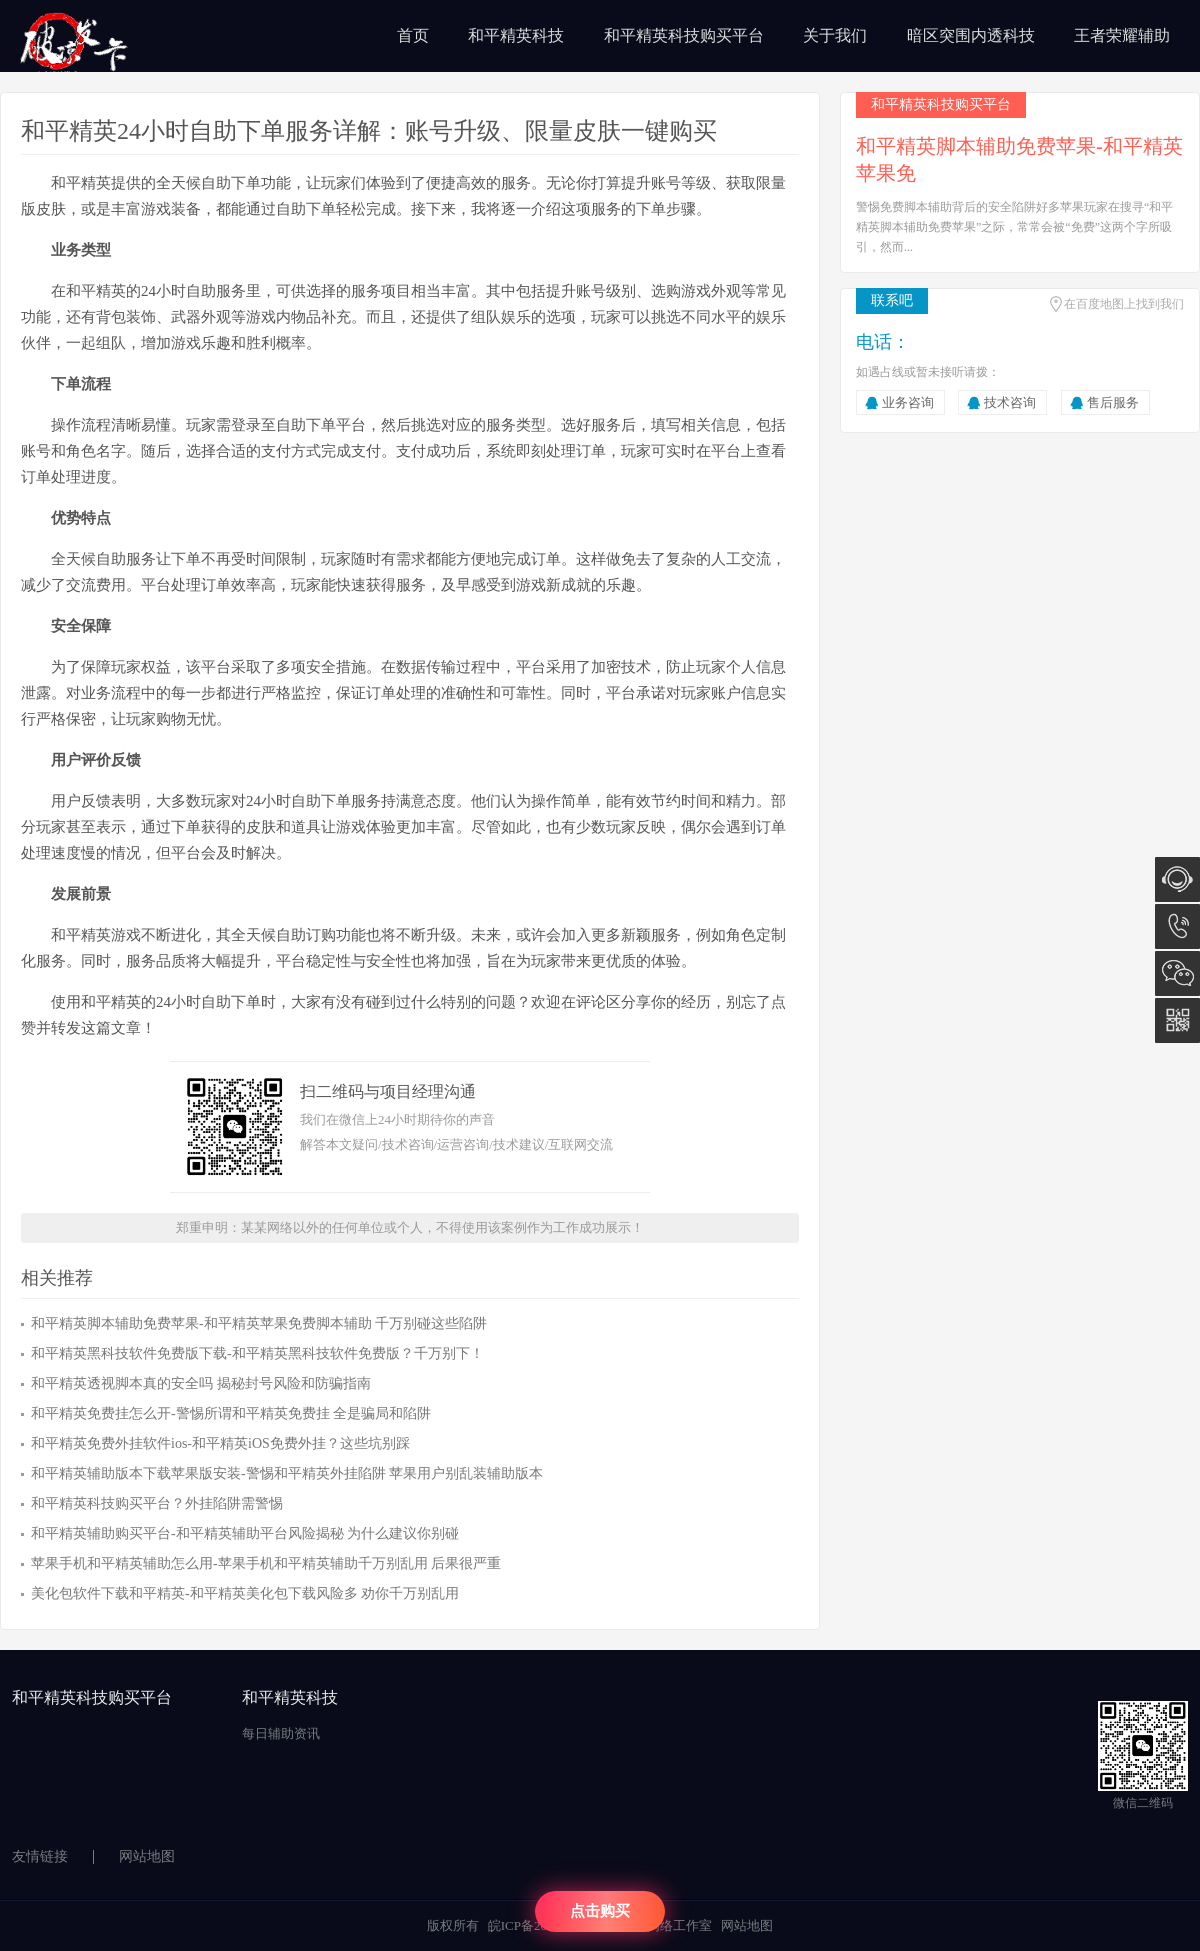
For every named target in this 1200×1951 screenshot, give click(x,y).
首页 (413, 35)
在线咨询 (1177, 879)
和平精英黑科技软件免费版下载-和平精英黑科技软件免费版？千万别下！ (257, 1353)
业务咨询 (908, 402)
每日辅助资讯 (281, 1733)
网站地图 (147, 1856)
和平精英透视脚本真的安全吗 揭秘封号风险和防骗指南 (201, 1383)
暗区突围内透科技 (971, 35)
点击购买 (600, 1911)
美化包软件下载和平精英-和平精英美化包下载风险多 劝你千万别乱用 (245, 1593)
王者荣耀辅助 (1122, 35)
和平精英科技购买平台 (684, 35)
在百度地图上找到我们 (1124, 304)
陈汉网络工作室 (666, 1925)
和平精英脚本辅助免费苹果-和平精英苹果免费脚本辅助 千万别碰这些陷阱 (259, 1323)
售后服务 (1113, 402)
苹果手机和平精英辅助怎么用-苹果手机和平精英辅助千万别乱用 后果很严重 (266, 1563)
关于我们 (835, 35)
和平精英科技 (516, 35)
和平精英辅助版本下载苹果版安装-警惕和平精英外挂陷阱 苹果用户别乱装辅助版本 (287, 1473)
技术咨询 (1010, 402)
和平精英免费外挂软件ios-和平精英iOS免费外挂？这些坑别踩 (220, 1443)
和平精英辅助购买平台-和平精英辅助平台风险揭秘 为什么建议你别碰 (245, 1533)
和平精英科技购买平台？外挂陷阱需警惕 (157, 1503)
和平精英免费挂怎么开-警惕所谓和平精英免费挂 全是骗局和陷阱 (231, 1413)
